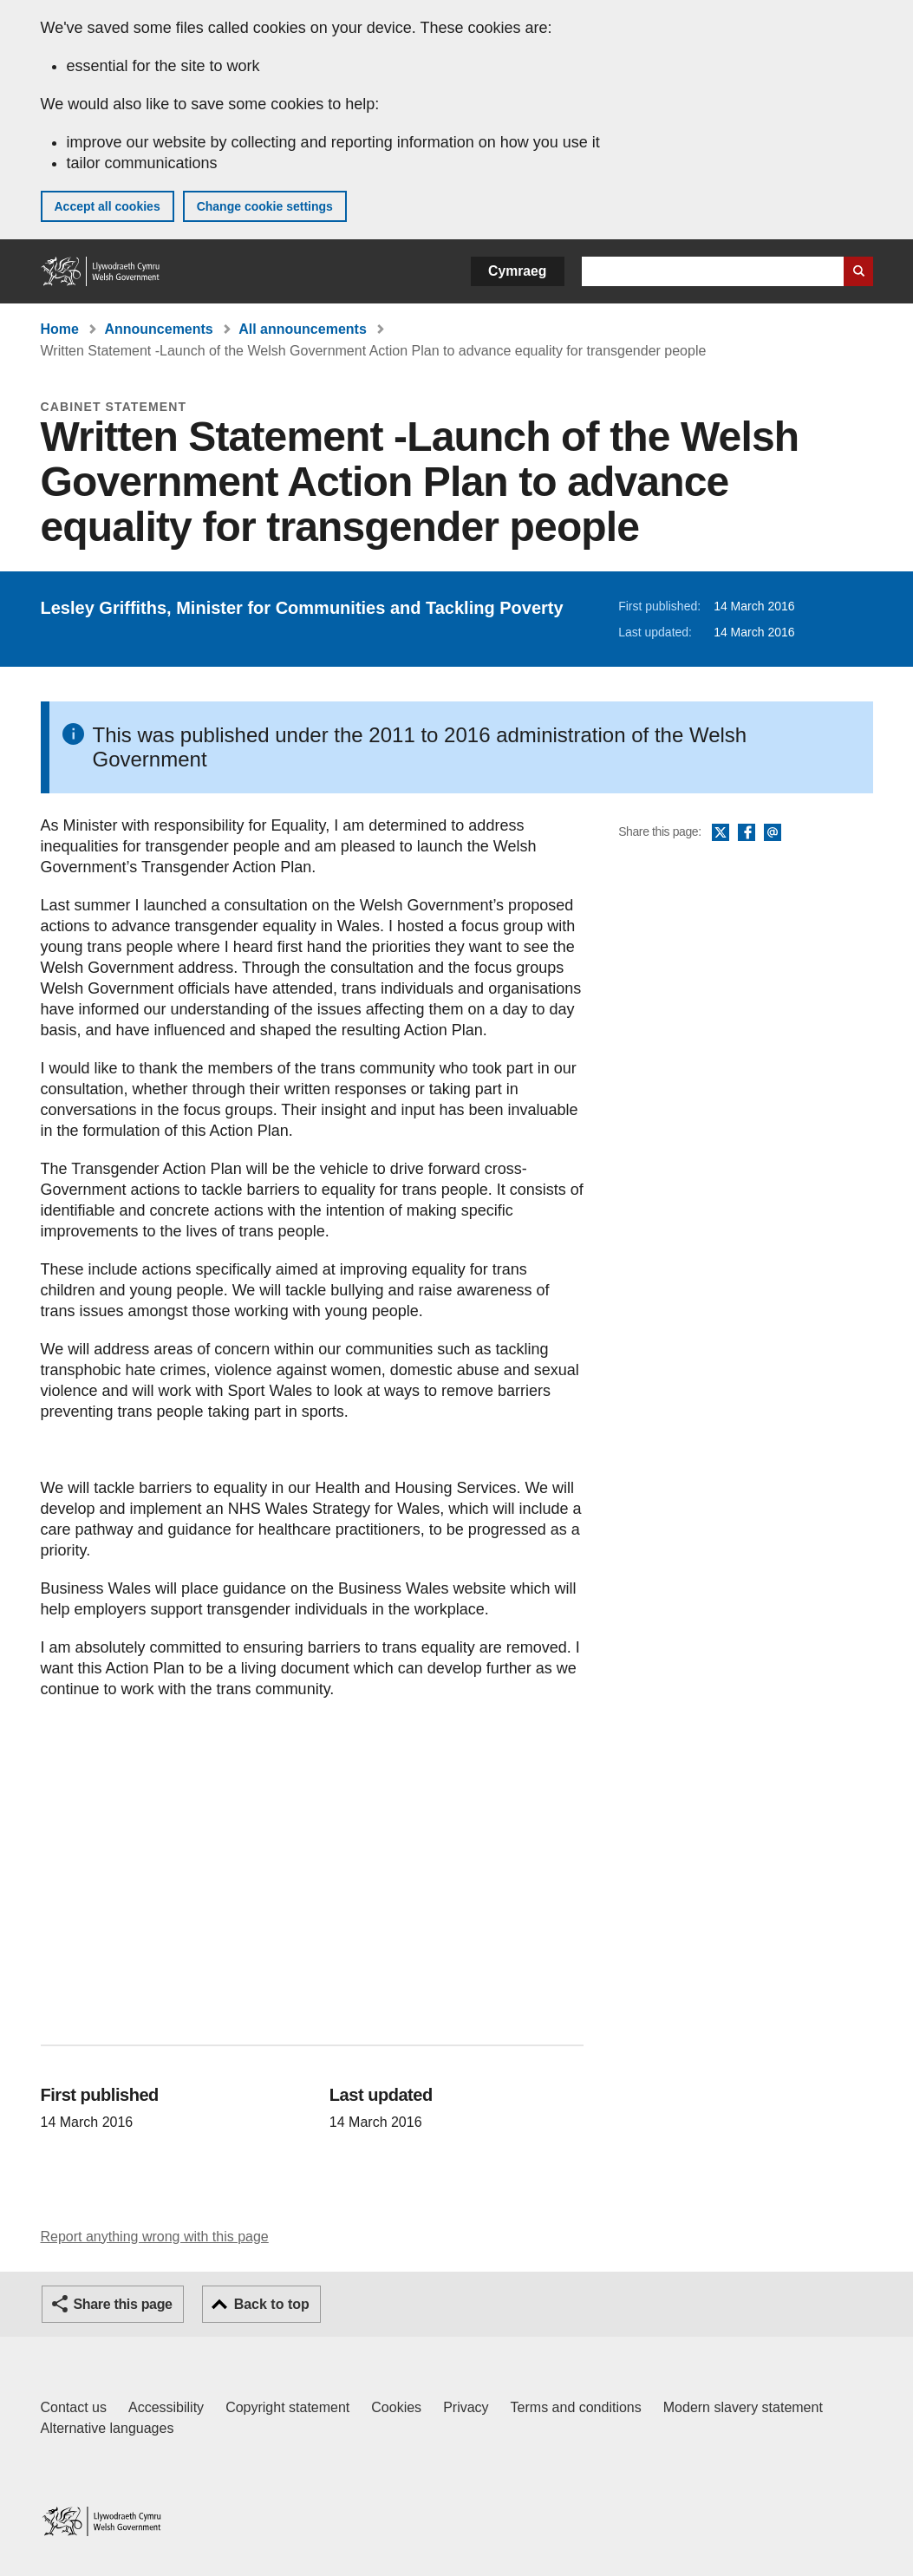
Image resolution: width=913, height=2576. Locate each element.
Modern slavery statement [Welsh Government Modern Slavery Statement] (743, 2407)
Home (60, 329)
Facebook (746, 833)
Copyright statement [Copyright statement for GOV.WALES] (287, 2407)
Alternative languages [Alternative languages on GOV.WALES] (107, 2428)
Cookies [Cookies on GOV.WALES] (396, 2407)
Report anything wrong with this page (155, 2236)
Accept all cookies (107, 206)
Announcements (158, 329)
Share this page (123, 2304)
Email (772, 833)
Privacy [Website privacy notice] (465, 2407)
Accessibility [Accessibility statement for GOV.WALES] (166, 2407)
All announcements (302, 329)
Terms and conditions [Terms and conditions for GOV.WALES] (576, 2407)
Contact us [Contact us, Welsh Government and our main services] (74, 2407)
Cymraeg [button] (517, 271)
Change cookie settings (265, 206)
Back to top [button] (272, 2304)
